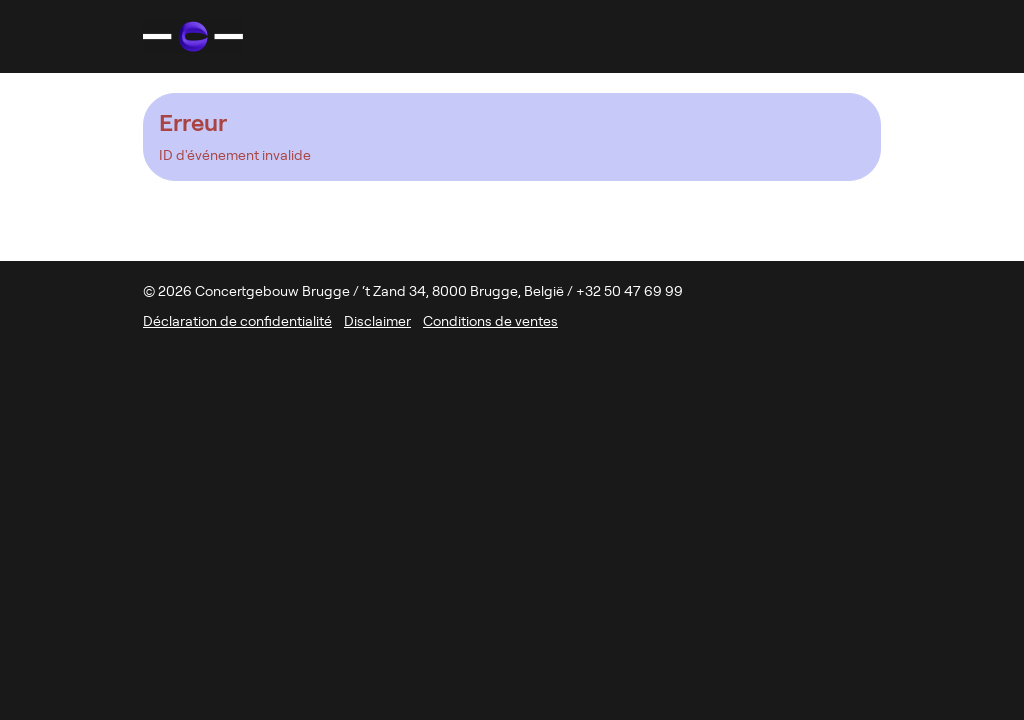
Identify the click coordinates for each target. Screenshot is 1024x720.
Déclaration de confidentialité (237, 321)
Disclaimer (377, 321)
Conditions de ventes (490, 321)
